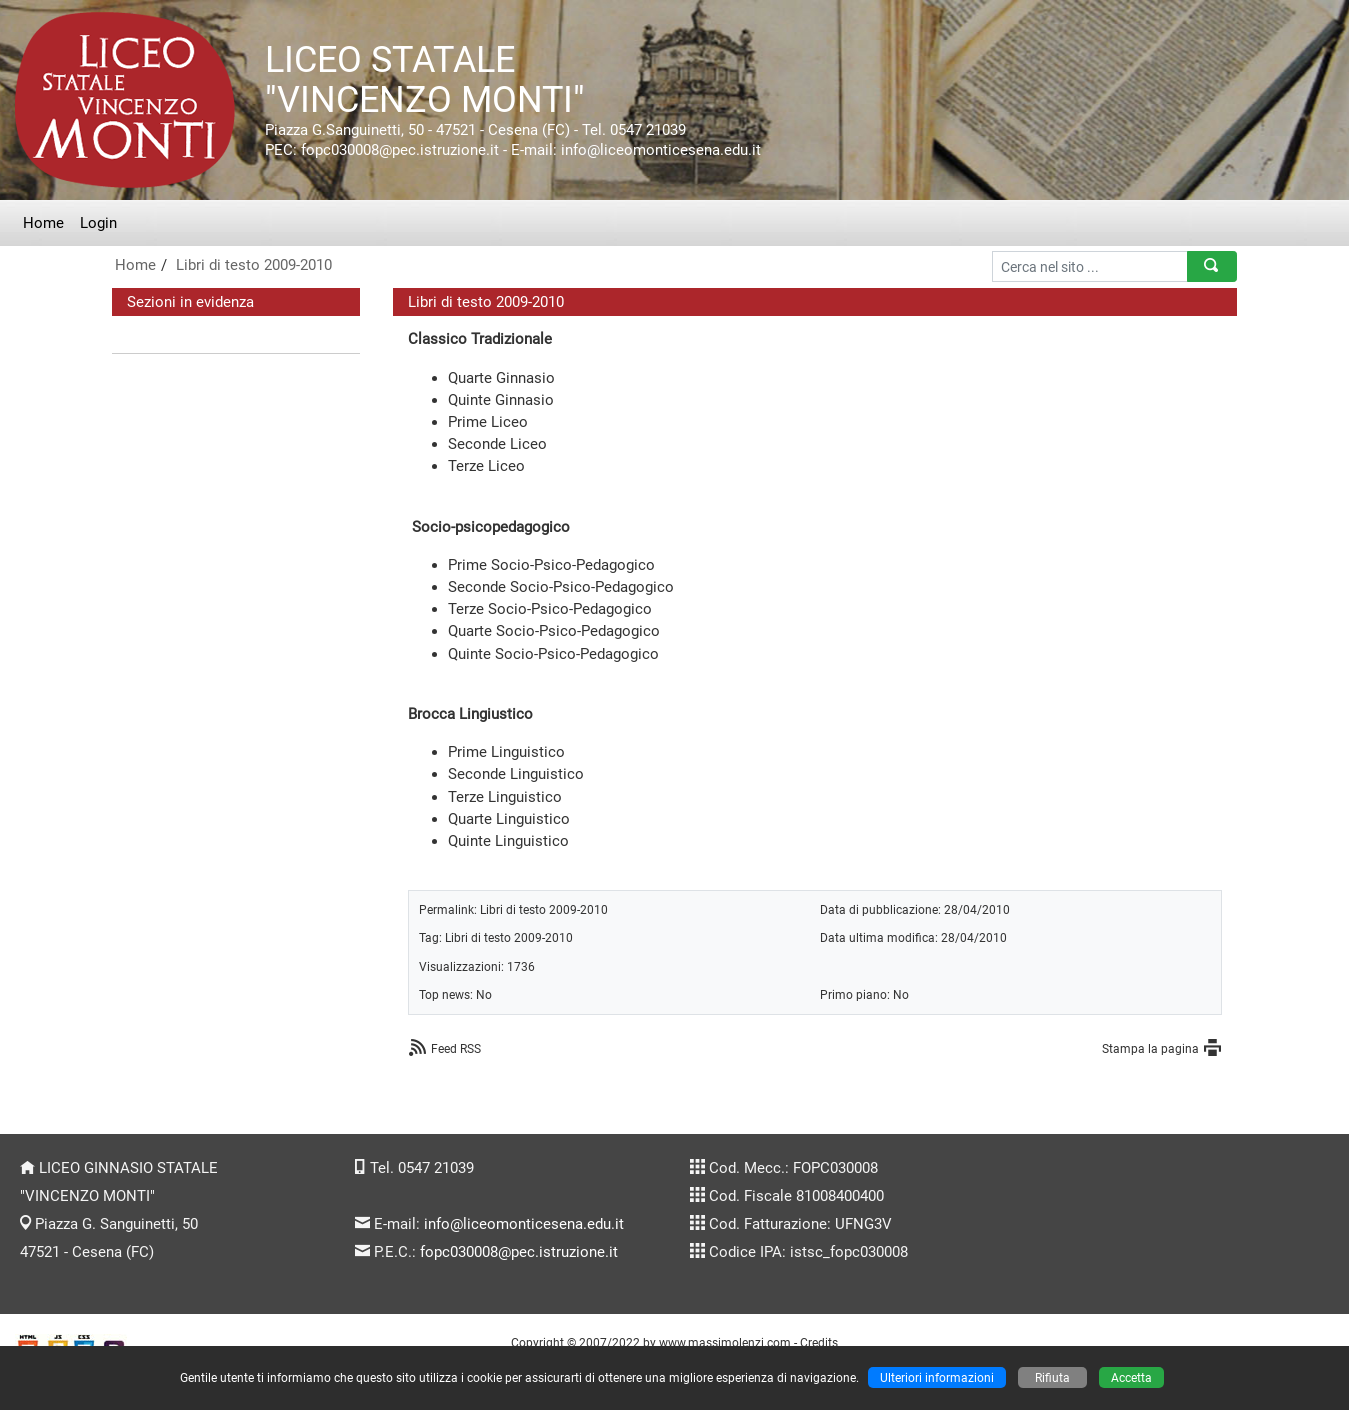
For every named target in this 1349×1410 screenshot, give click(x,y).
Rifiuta (1052, 1377)
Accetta (1131, 1377)
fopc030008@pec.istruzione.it (519, 1252)
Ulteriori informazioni (937, 1377)
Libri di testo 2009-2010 (254, 265)
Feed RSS (456, 1048)
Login (98, 223)
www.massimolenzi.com (725, 1342)
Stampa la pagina (1150, 1048)
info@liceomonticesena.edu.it (524, 1224)
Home (43, 223)
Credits (819, 1342)
